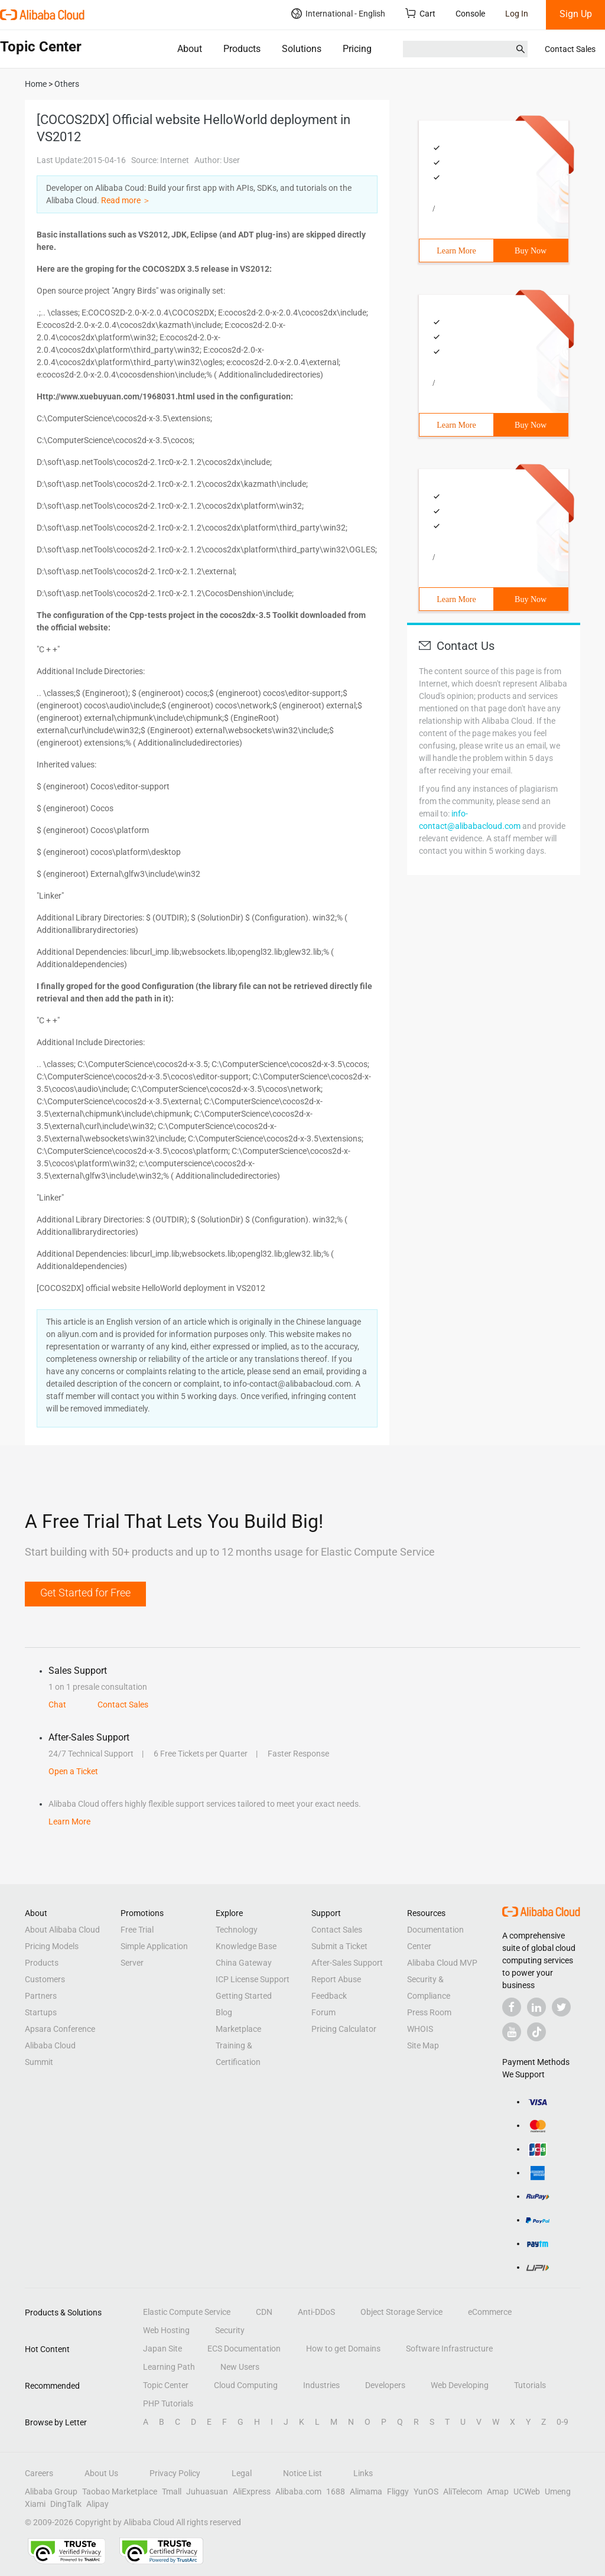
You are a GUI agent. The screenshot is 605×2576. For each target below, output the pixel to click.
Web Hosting (166, 2330)
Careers (39, 2473)
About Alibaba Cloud (62, 1929)
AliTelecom (462, 2491)
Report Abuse (336, 1979)
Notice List (302, 2473)
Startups (41, 2012)
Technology (237, 1929)
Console (470, 13)
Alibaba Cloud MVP (442, 1962)
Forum (323, 2012)
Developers (385, 2385)
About (189, 48)
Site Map (423, 2045)
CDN (264, 2312)
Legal (242, 2473)
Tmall (171, 2491)
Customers (45, 1979)
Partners (41, 1996)
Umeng (558, 2491)
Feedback (329, 1996)
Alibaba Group (51, 2491)
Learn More (456, 250)
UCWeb (526, 2491)
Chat (57, 1704)
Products (242, 48)
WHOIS (420, 2029)
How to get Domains (343, 2348)
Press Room (429, 2012)
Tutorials (530, 2385)
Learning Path (169, 2367)
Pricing (357, 48)
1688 (335, 2491)
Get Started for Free (85, 1592)
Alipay (97, 2504)
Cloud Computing (246, 2385)
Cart (420, 13)
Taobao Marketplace (119, 2491)
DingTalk (66, 2504)
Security (230, 2330)
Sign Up (576, 13)
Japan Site (162, 2348)
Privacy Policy (174, 2473)
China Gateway (244, 1962)
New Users (239, 2367)
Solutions (301, 48)
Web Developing (460, 2385)
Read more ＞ (126, 200)
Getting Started (244, 1996)
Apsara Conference (60, 2029)
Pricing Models (52, 1946)
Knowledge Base (246, 1946)
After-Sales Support (347, 1962)
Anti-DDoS (316, 2312)
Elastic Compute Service (186, 2312)
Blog (224, 2012)
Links (363, 2473)
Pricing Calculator (343, 2029)
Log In (516, 13)
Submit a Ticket (339, 1946)
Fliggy (398, 2491)
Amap (498, 2491)
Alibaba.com (298, 2491)
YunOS (426, 2491)
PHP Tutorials (168, 2403)
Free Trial (137, 1929)
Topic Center (165, 2385)
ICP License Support (253, 1979)
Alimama (366, 2491)
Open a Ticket (73, 1771)
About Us (101, 2473)
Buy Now (531, 250)
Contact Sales (570, 49)
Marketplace (238, 2029)
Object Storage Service (401, 2312)
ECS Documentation (244, 2348)
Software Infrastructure (449, 2348)
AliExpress (252, 2491)
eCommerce (490, 2312)
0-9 (562, 2422)
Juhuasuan (207, 2491)
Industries (321, 2385)
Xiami (35, 2504)
